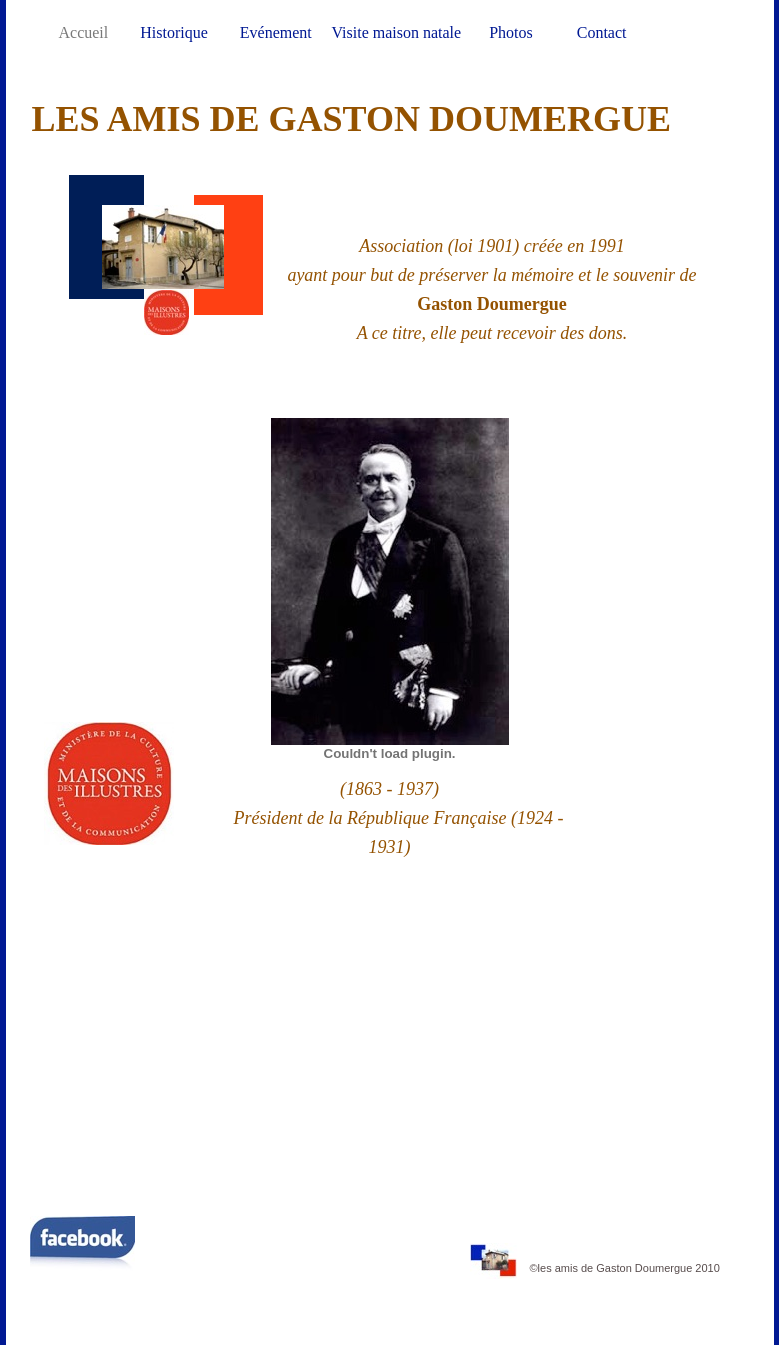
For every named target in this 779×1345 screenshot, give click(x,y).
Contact (602, 32)
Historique (176, 32)
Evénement (276, 32)
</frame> (389, 1034)
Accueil (86, 32)
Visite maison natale (398, 32)
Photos (513, 32)
